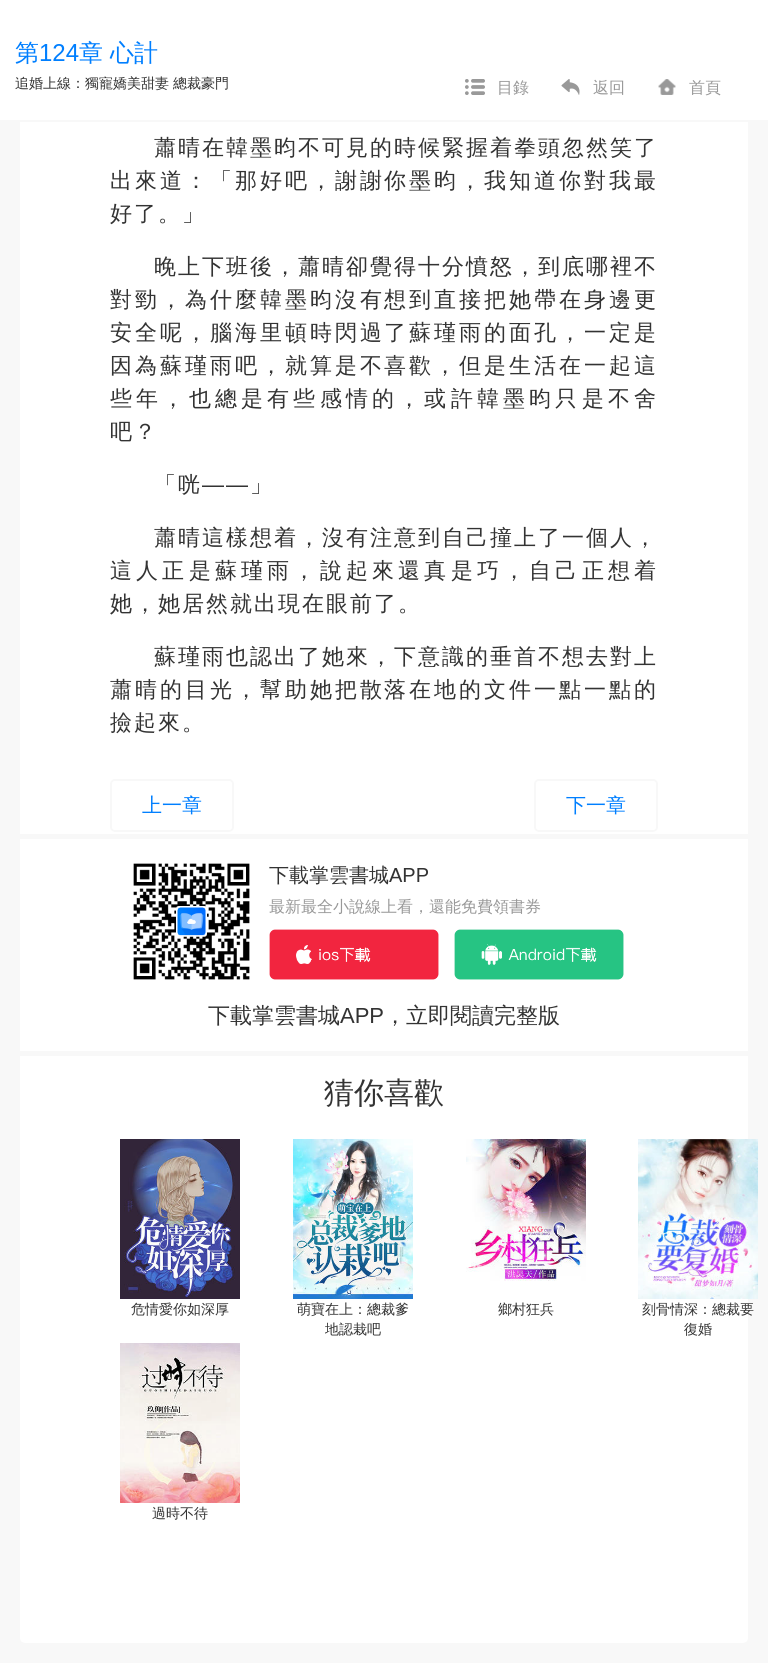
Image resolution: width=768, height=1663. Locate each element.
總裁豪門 (201, 83)
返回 (592, 88)
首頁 (688, 88)
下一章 (596, 805)
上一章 (172, 805)
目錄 (496, 88)
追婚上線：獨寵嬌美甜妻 (92, 83)
